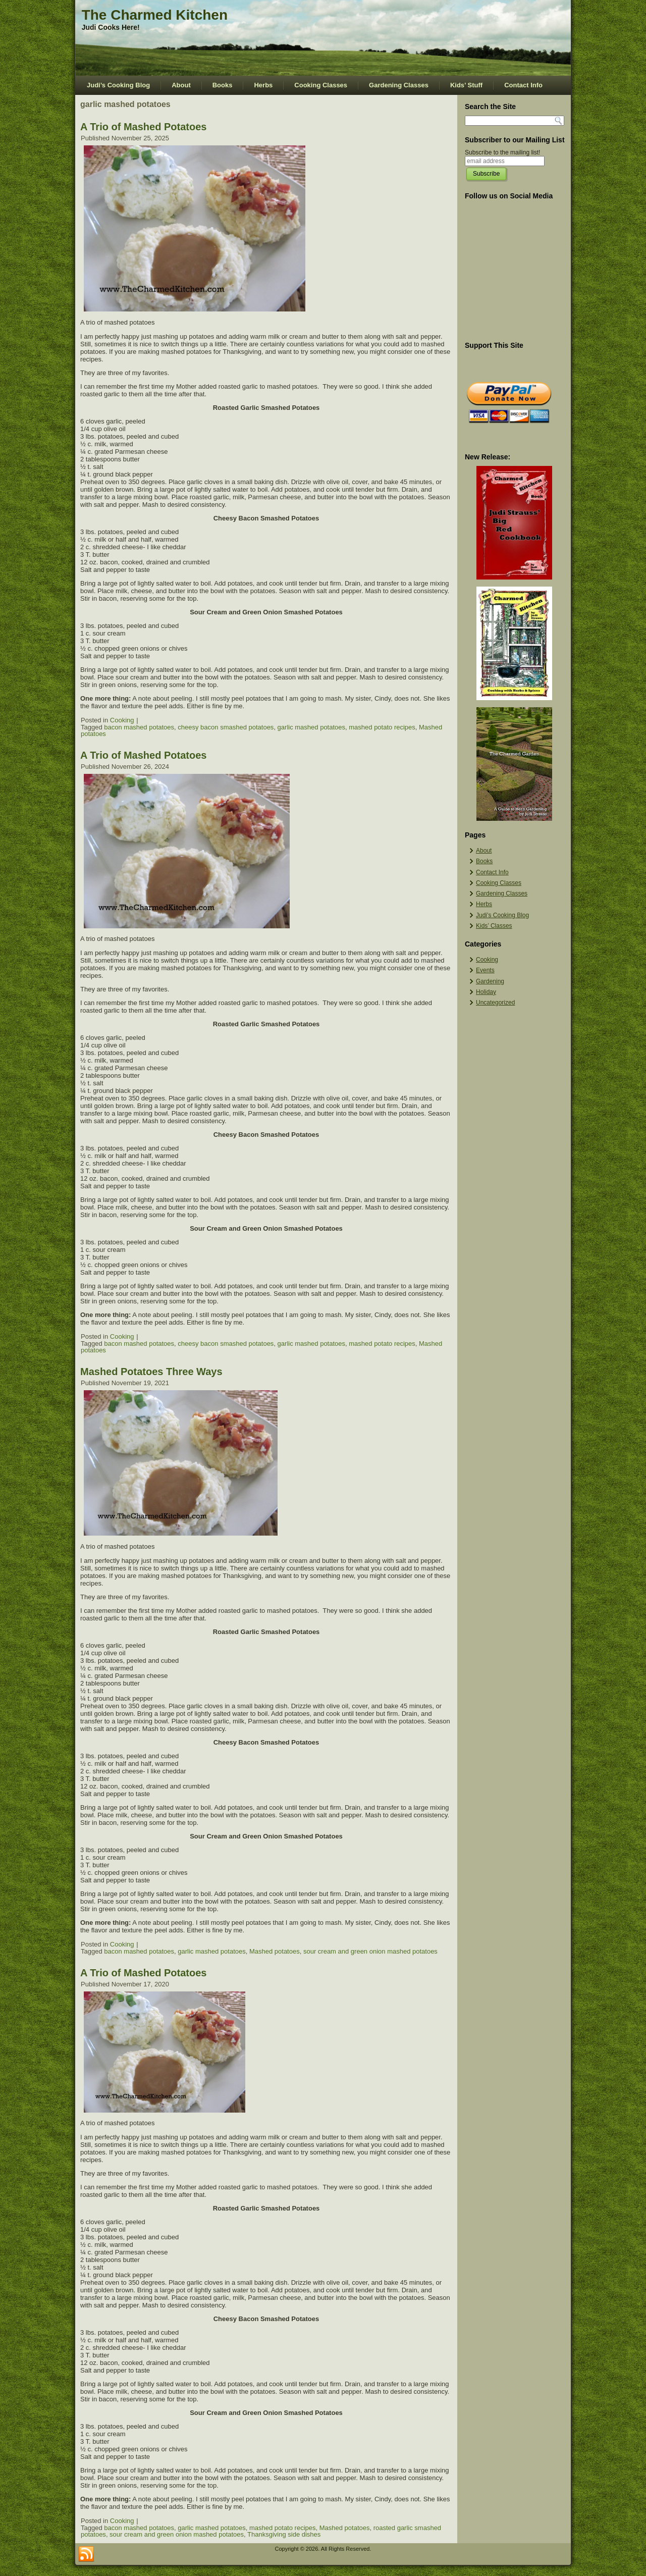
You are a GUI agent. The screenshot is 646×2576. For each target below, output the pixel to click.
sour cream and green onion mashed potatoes (370, 1951)
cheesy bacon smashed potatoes (226, 727)
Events (485, 970)
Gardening (490, 981)
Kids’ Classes (494, 925)
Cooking (122, 720)
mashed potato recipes (382, 727)
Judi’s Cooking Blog (118, 85)
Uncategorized (495, 1002)
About (181, 85)
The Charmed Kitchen (155, 15)
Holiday (486, 991)
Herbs (263, 85)
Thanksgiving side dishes (283, 2534)
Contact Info (523, 85)
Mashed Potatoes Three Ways (151, 1371)
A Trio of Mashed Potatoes (143, 126)
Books (222, 85)
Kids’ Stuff (466, 85)
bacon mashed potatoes (139, 727)
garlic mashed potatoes (311, 727)
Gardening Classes (398, 85)
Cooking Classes (320, 85)
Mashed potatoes (274, 1951)
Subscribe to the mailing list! (502, 152)
